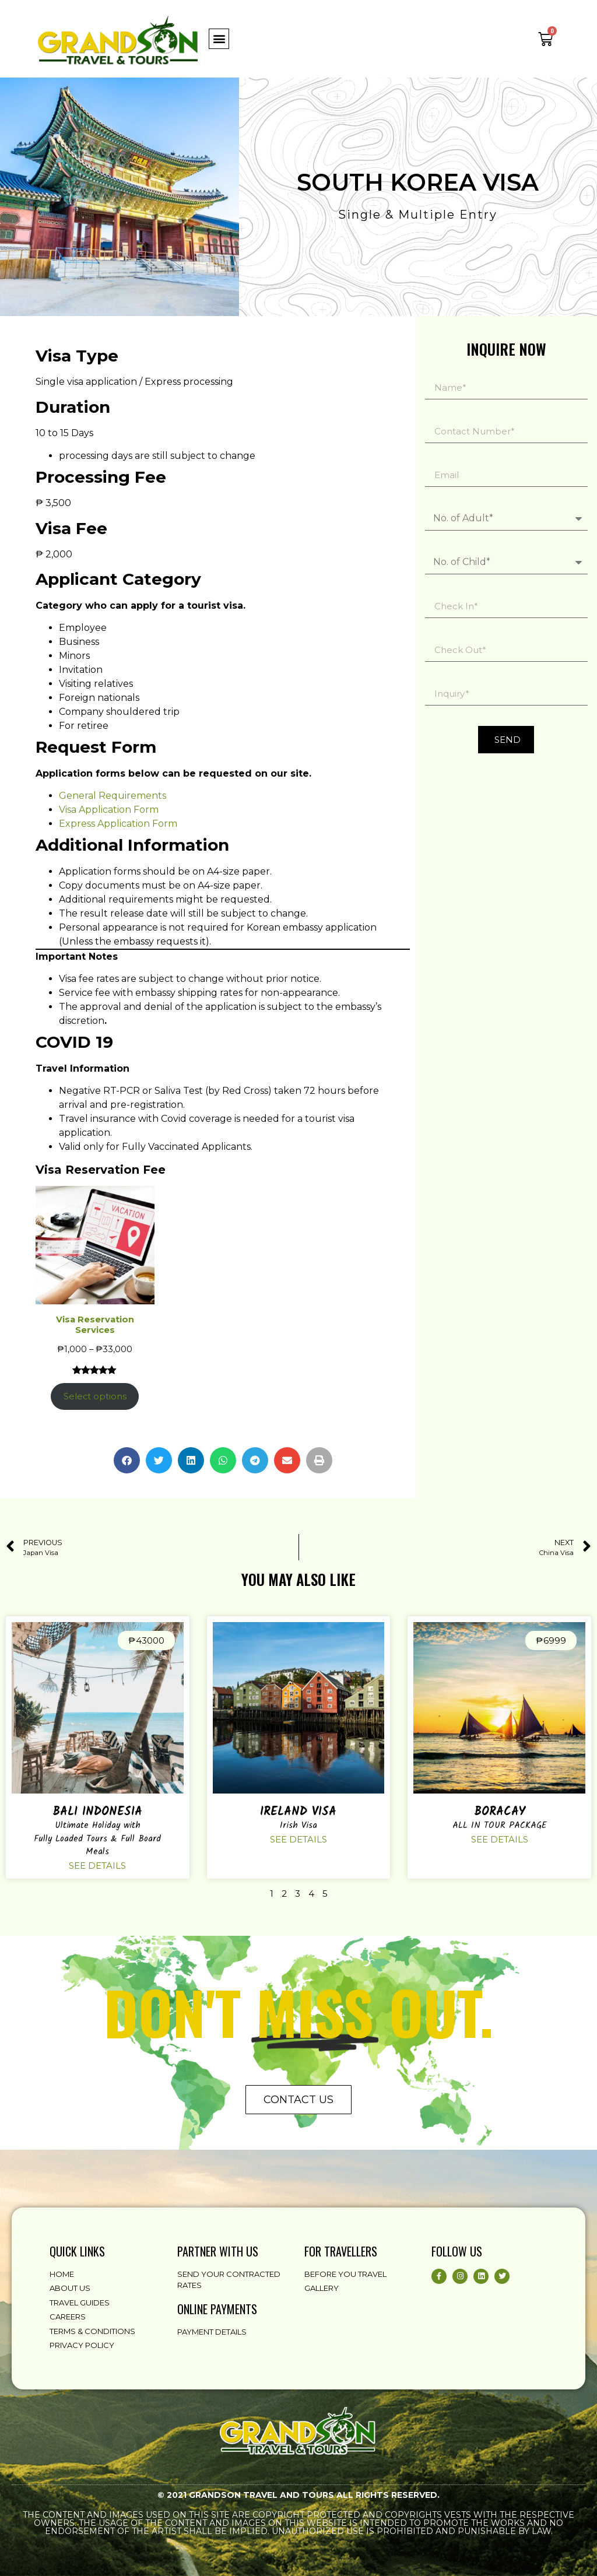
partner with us (217, 2251)
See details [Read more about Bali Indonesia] (97, 1865)
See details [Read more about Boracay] (499, 1839)
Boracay (499, 1812)
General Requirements (112, 795)
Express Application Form (118, 823)
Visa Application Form (109, 809)
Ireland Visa (298, 1812)
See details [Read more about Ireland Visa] (298, 1839)
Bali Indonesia (97, 1812)
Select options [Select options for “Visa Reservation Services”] (95, 1396)
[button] (219, 39)
